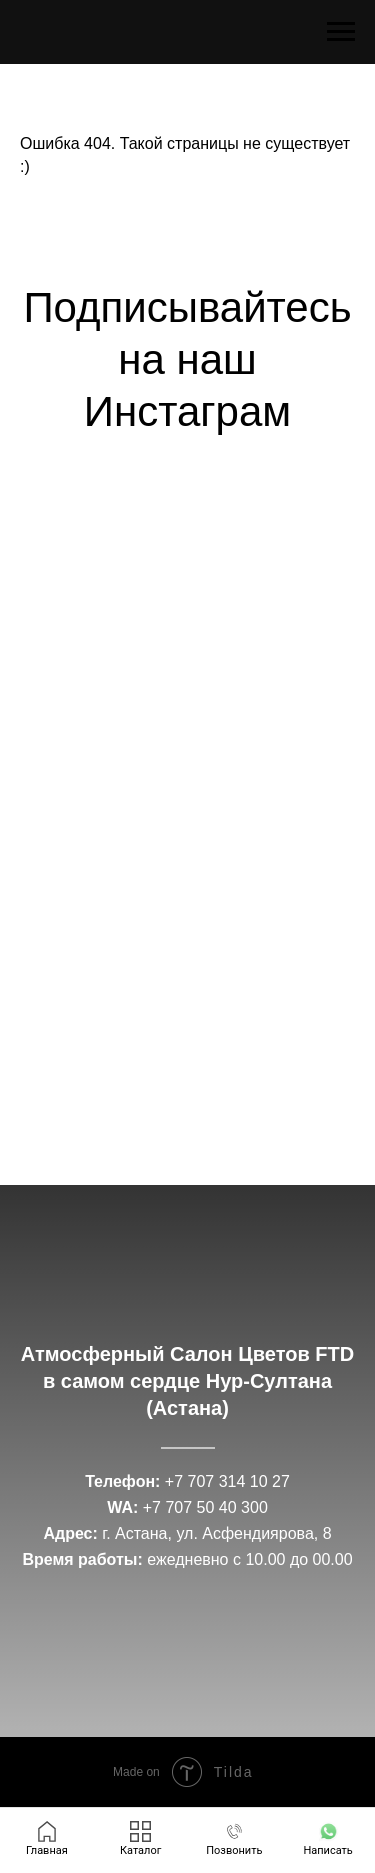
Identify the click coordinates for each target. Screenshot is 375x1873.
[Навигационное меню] (341, 32)
